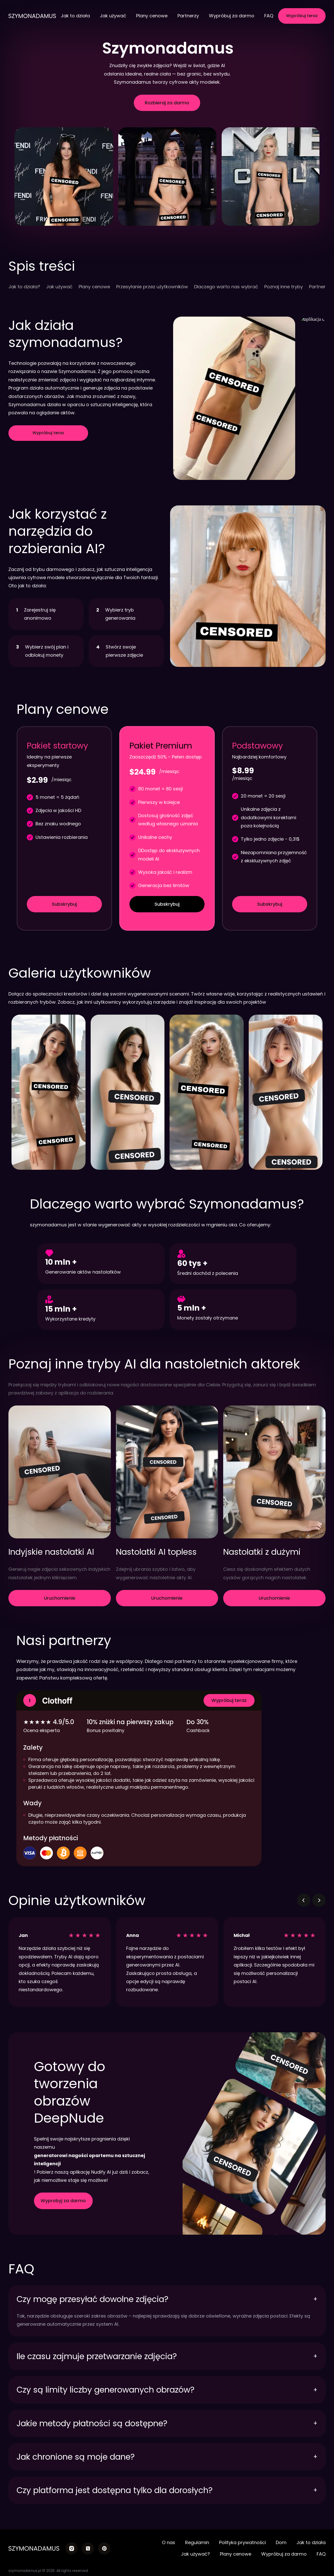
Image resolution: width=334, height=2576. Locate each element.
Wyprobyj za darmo (63, 2200)
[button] (38, 1092)
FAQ (268, 16)
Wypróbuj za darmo (231, 16)
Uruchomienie (59, 1598)
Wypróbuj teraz (302, 16)
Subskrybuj (64, 904)
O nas (168, 2542)
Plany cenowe (152, 16)
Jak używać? (195, 2554)
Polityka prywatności (242, 2542)
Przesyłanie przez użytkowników (152, 286)
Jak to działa (75, 16)
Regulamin (197, 2542)
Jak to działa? (24, 286)
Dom (281, 2542)
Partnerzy (188, 16)
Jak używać (113, 16)
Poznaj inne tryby (283, 286)
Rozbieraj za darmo (167, 102)
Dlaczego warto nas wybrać (226, 286)
